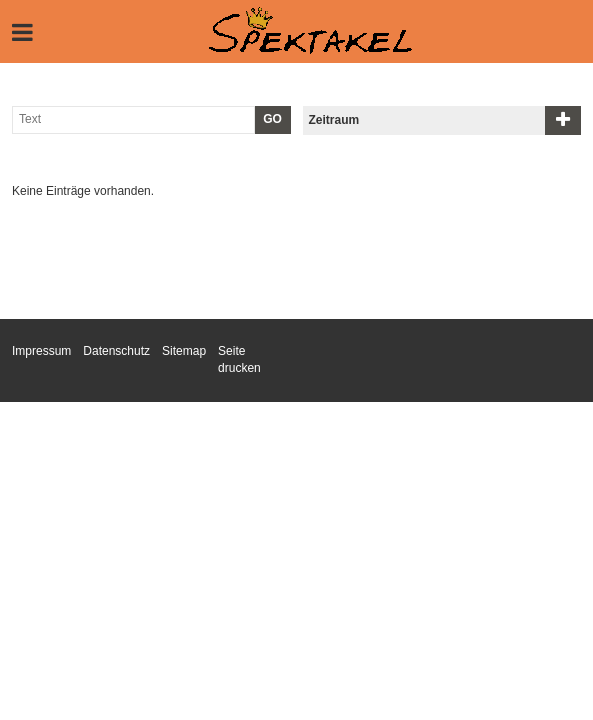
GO (272, 119)
